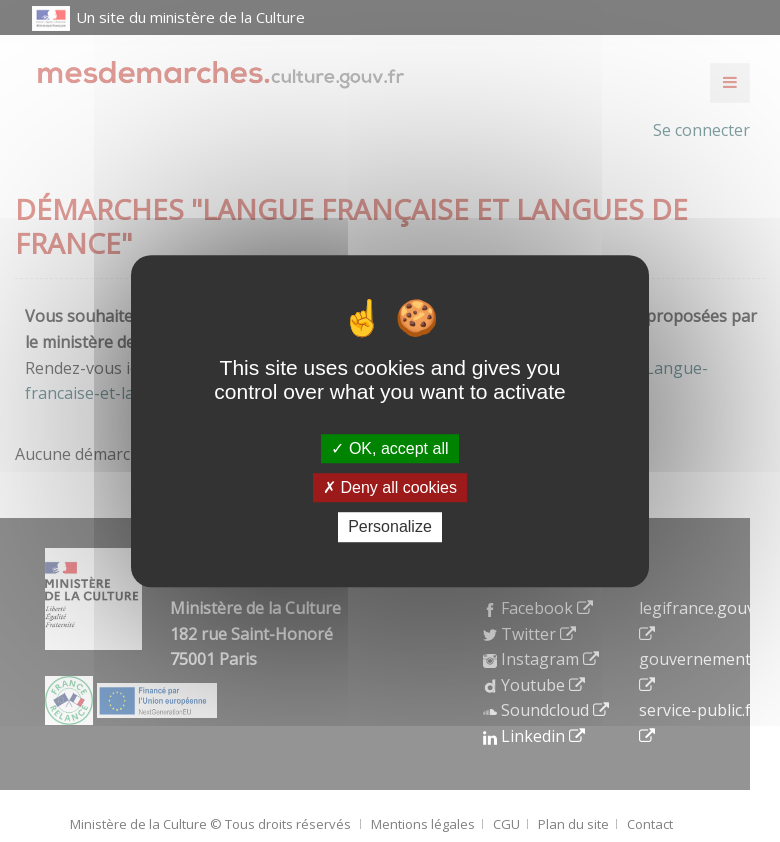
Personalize (390, 527)
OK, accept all (389, 448)
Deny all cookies (390, 487)
